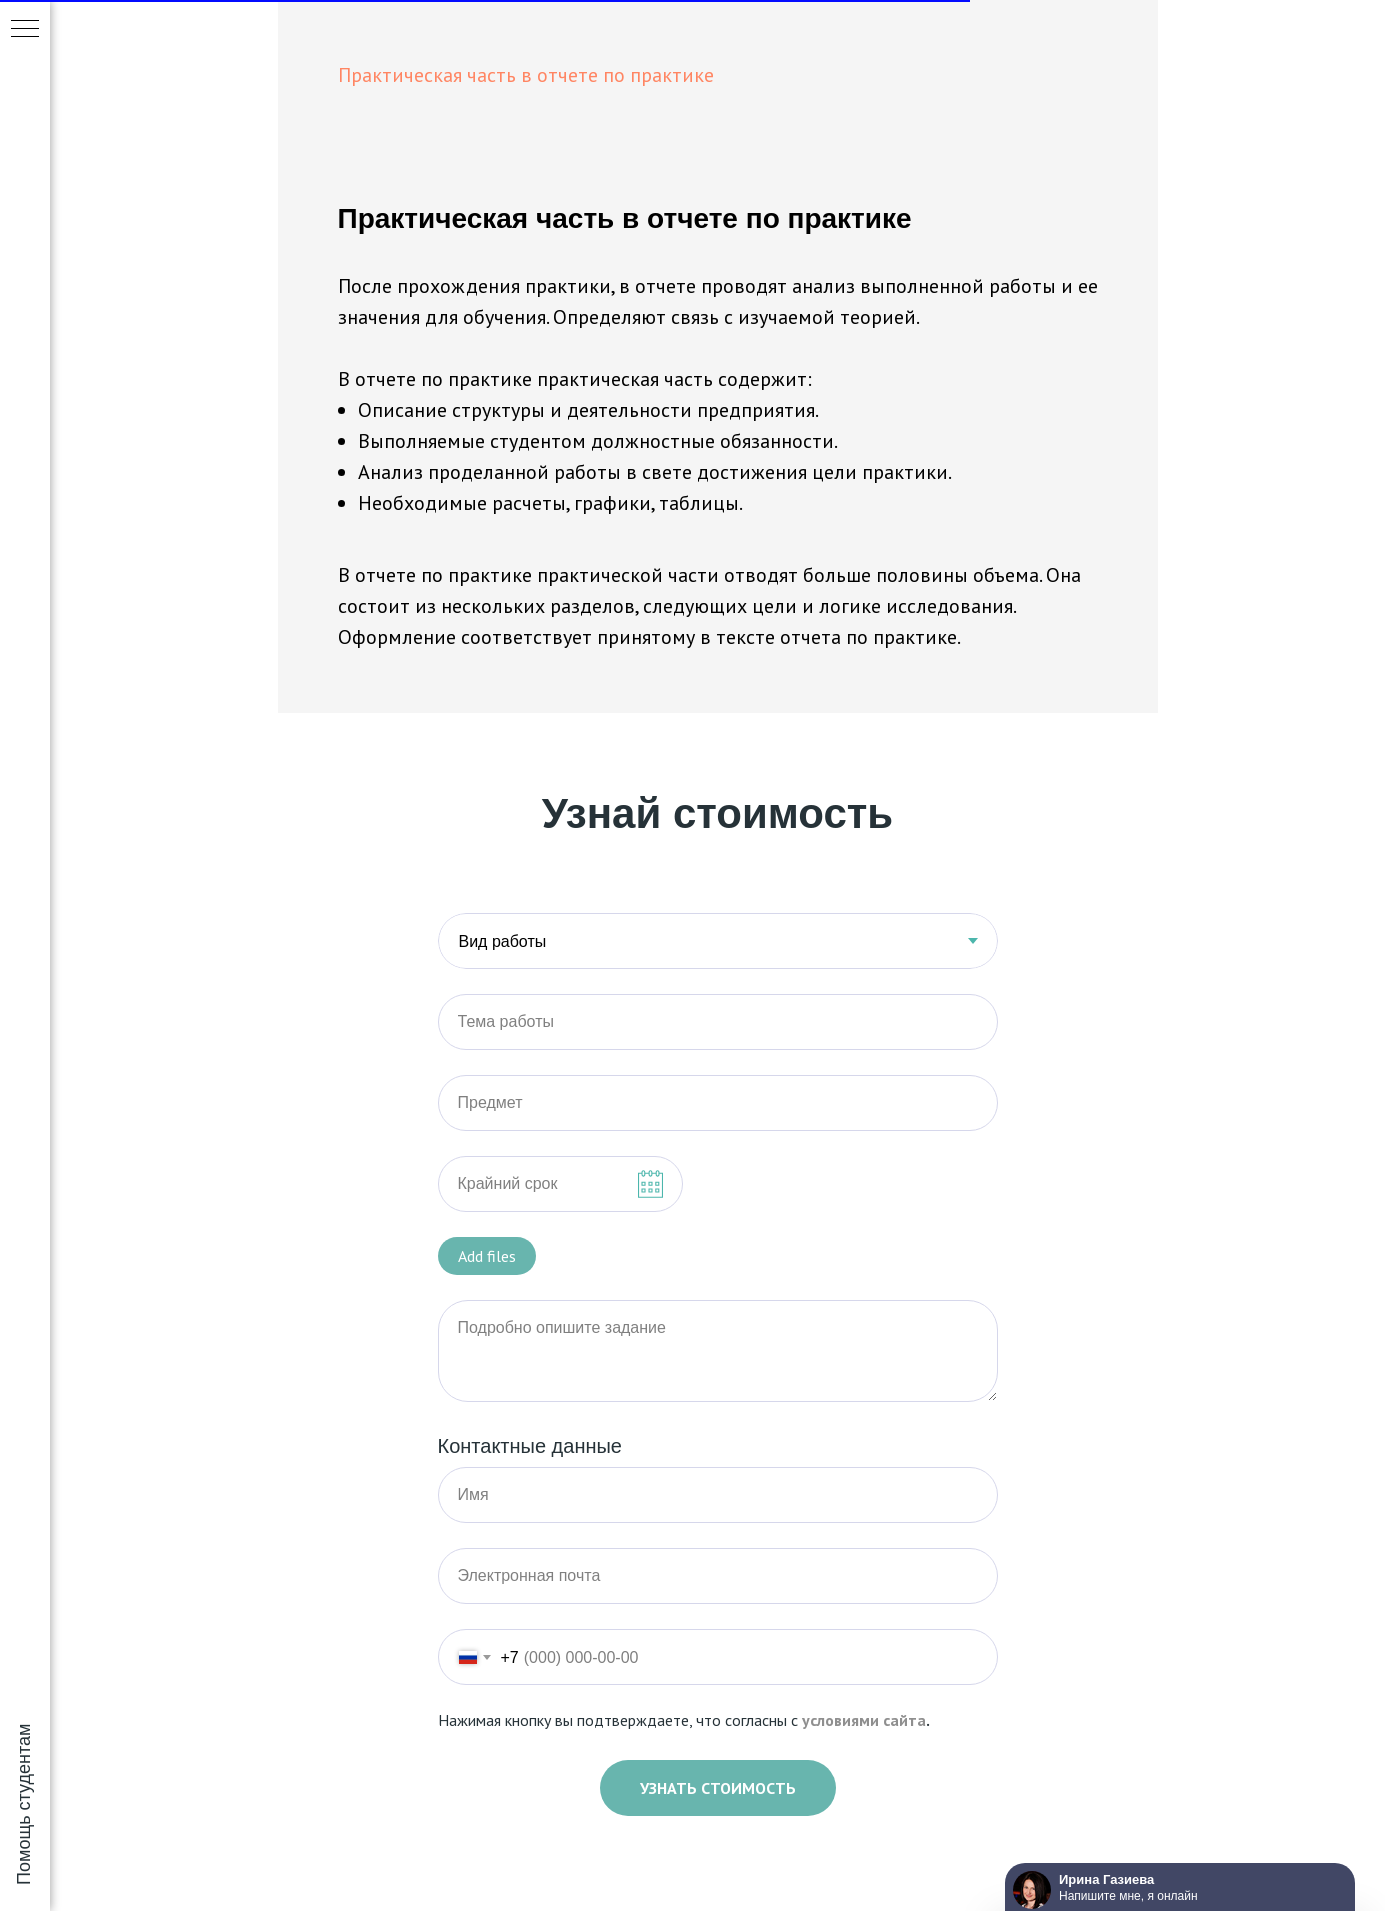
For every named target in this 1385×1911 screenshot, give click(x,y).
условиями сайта (864, 1720)
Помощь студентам (24, 1804)
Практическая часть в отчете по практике (526, 75)
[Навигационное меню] (25, 30)
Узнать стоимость (718, 1788)
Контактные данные (530, 1446)
